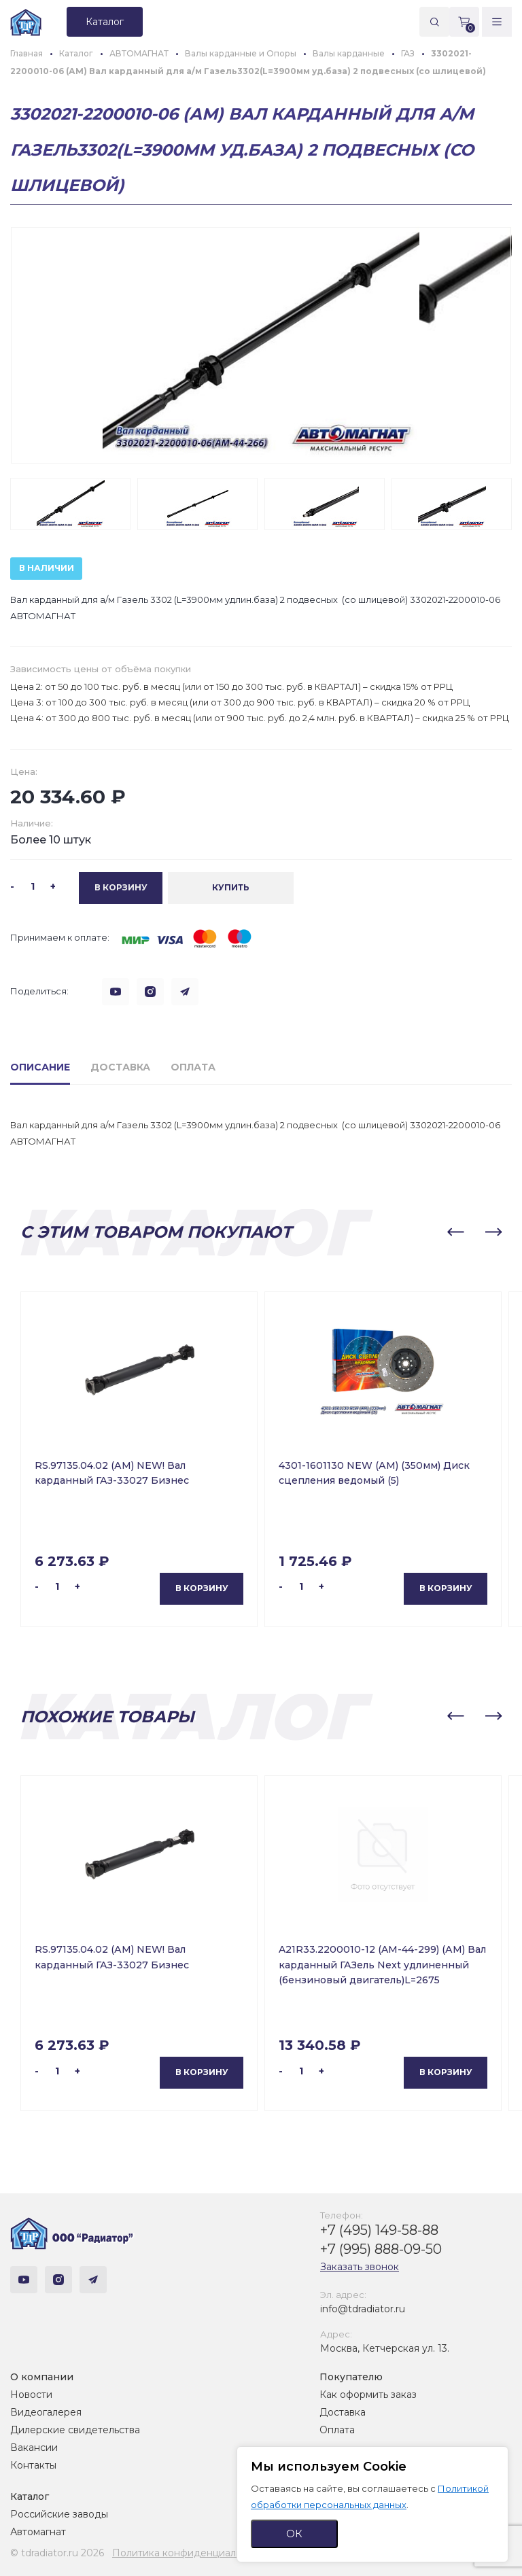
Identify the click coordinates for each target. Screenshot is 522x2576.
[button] (455, 1232)
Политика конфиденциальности (190, 2553)
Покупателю (351, 2377)
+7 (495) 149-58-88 (379, 2230)
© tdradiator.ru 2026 (57, 2553)
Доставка (342, 2412)
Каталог (29, 2496)
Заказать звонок (359, 2267)
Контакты (33, 2465)
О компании (41, 2377)
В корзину (201, 1588)
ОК (294, 2533)
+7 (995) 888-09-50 (381, 2249)
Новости (31, 2394)
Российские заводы (59, 2514)
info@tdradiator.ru (362, 2309)
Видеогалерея (46, 2412)
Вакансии (34, 2447)
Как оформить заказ (368, 2394)
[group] (261, 345)
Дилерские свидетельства (75, 2430)
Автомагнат (38, 2532)
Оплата (337, 2430)
